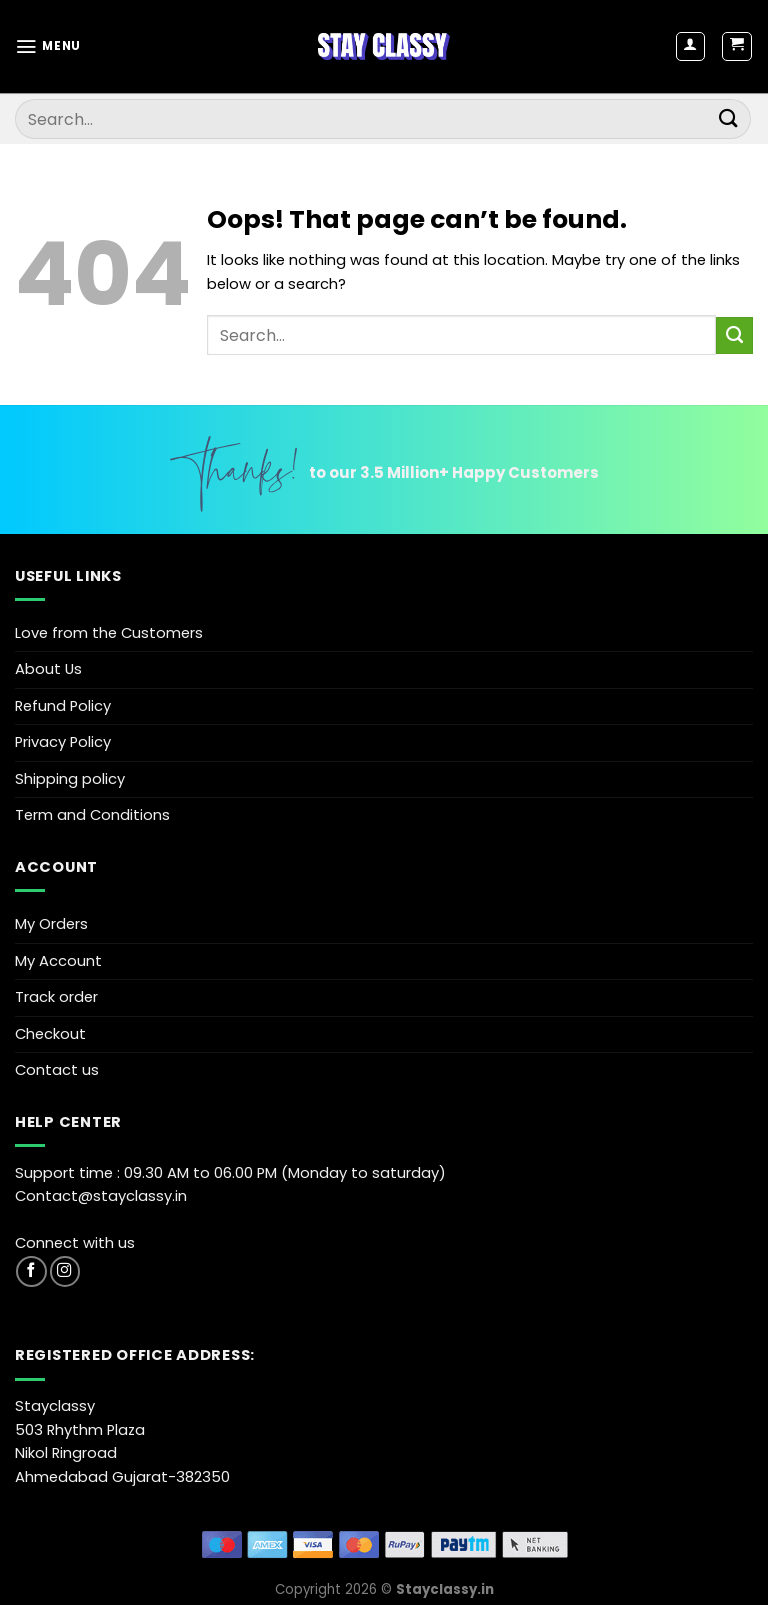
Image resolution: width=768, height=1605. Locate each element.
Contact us (57, 1070)
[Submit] (729, 118)
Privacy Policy (63, 742)
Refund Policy (63, 706)
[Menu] (48, 46)
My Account (58, 961)
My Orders (51, 924)
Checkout (50, 1034)
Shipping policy (70, 779)
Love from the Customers (109, 633)
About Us (48, 669)
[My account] (690, 46)
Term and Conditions (92, 815)
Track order (56, 997)
